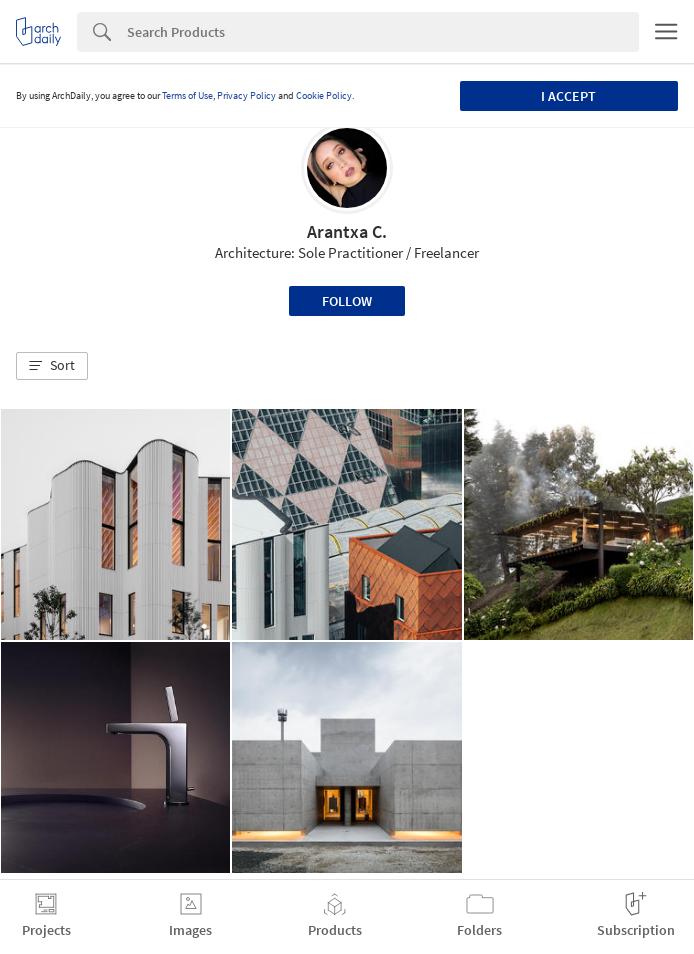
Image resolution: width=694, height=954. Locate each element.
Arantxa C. (347, 231)
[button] (52, 366)
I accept (568, 96)
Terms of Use (187, 95)
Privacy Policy (246, 95)
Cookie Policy (324, 95)
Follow (347, 301)
